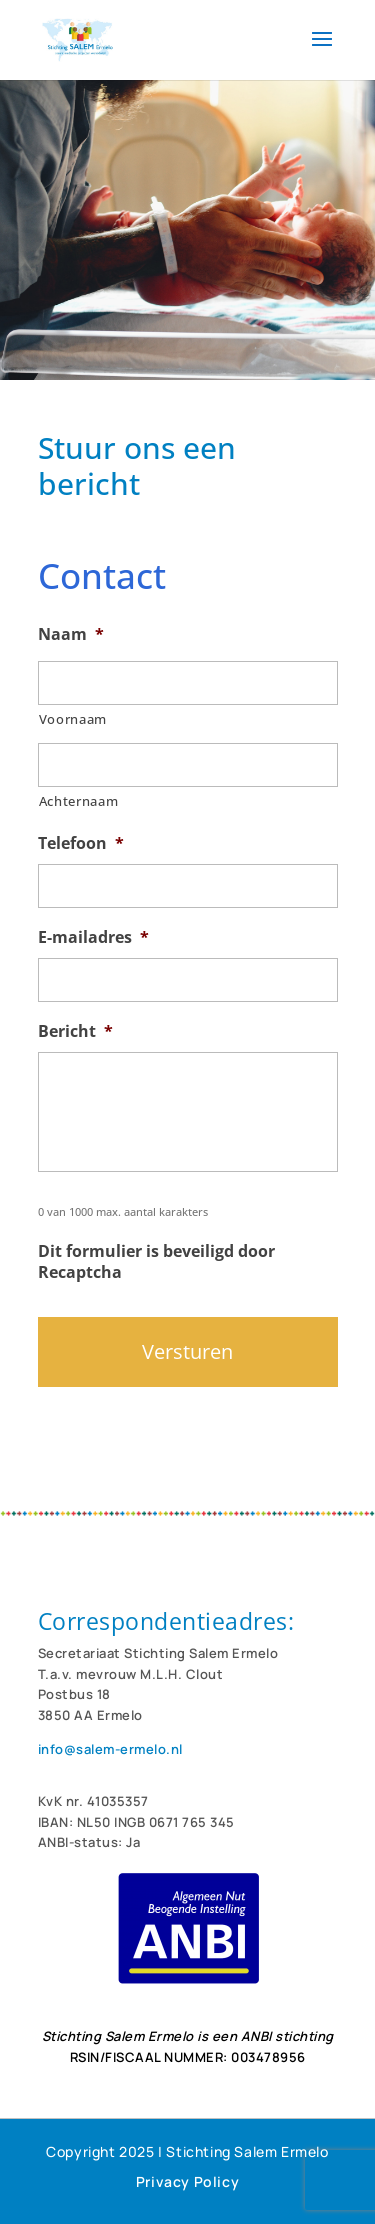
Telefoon (81, 843)
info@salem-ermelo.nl (110, 1749)
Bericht (75, 1031)
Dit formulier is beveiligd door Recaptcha (156, 1262)
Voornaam (73, 719)
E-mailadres (93, 937)
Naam (71, 634)
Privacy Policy (187, 2181)
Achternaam (79, 801)
